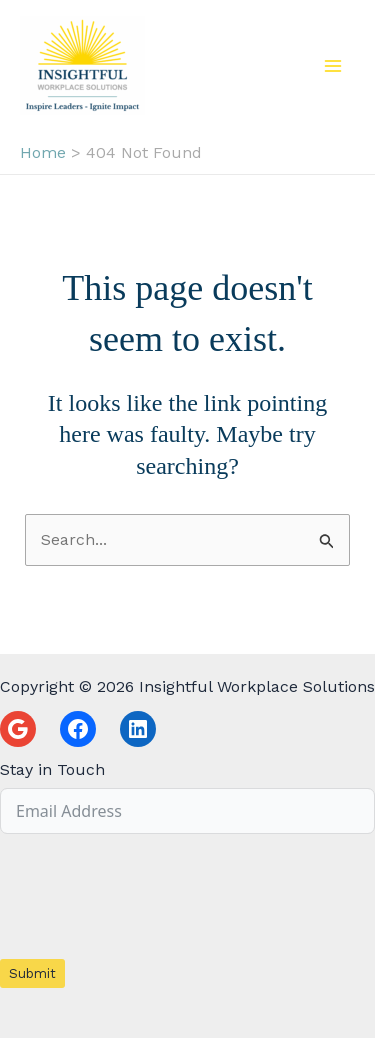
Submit (32, 973)
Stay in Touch (52, 769)
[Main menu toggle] (333, 66)
